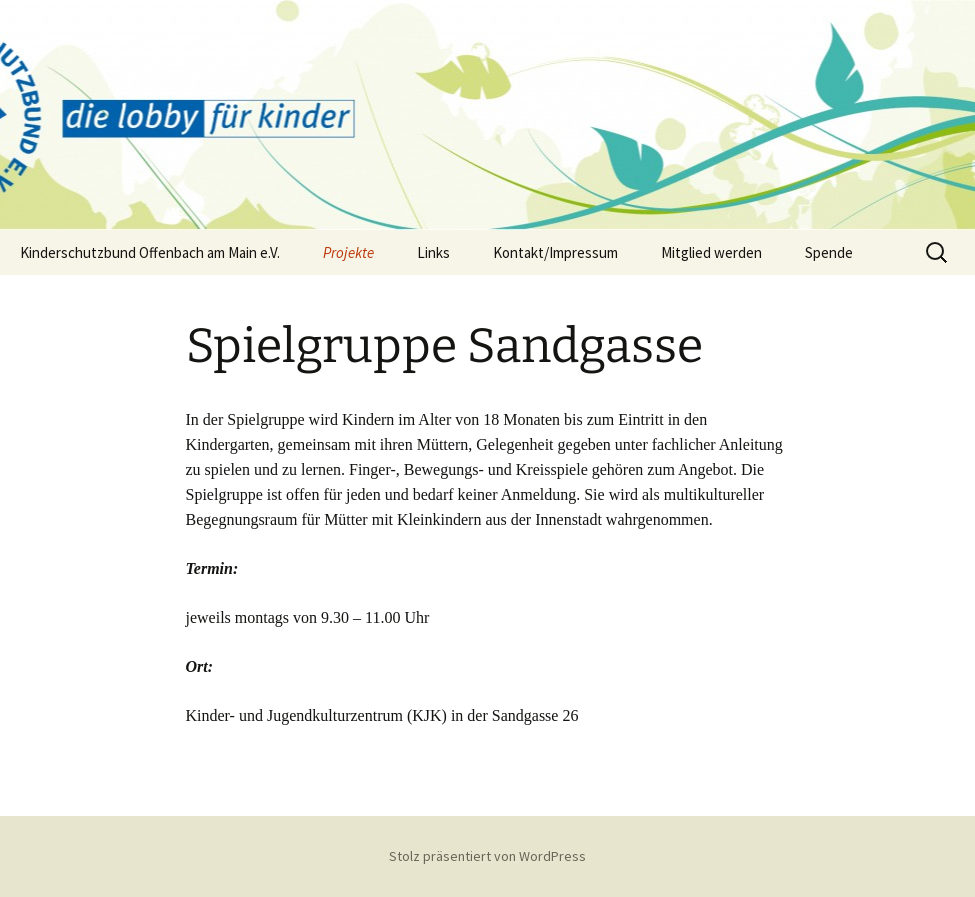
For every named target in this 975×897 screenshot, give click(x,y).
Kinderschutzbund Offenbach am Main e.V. (150, 252)
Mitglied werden (711, 252)
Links (433, 252)
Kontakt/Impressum (555, 252)
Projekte (348, 252)
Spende (829, 252)
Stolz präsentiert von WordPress (487, 856)
